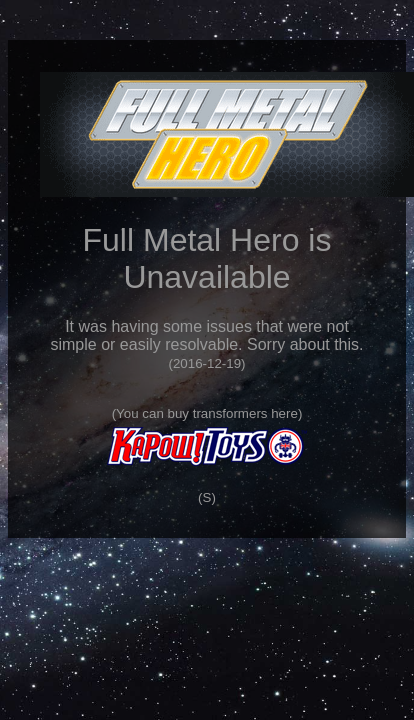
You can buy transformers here (207, 413)
